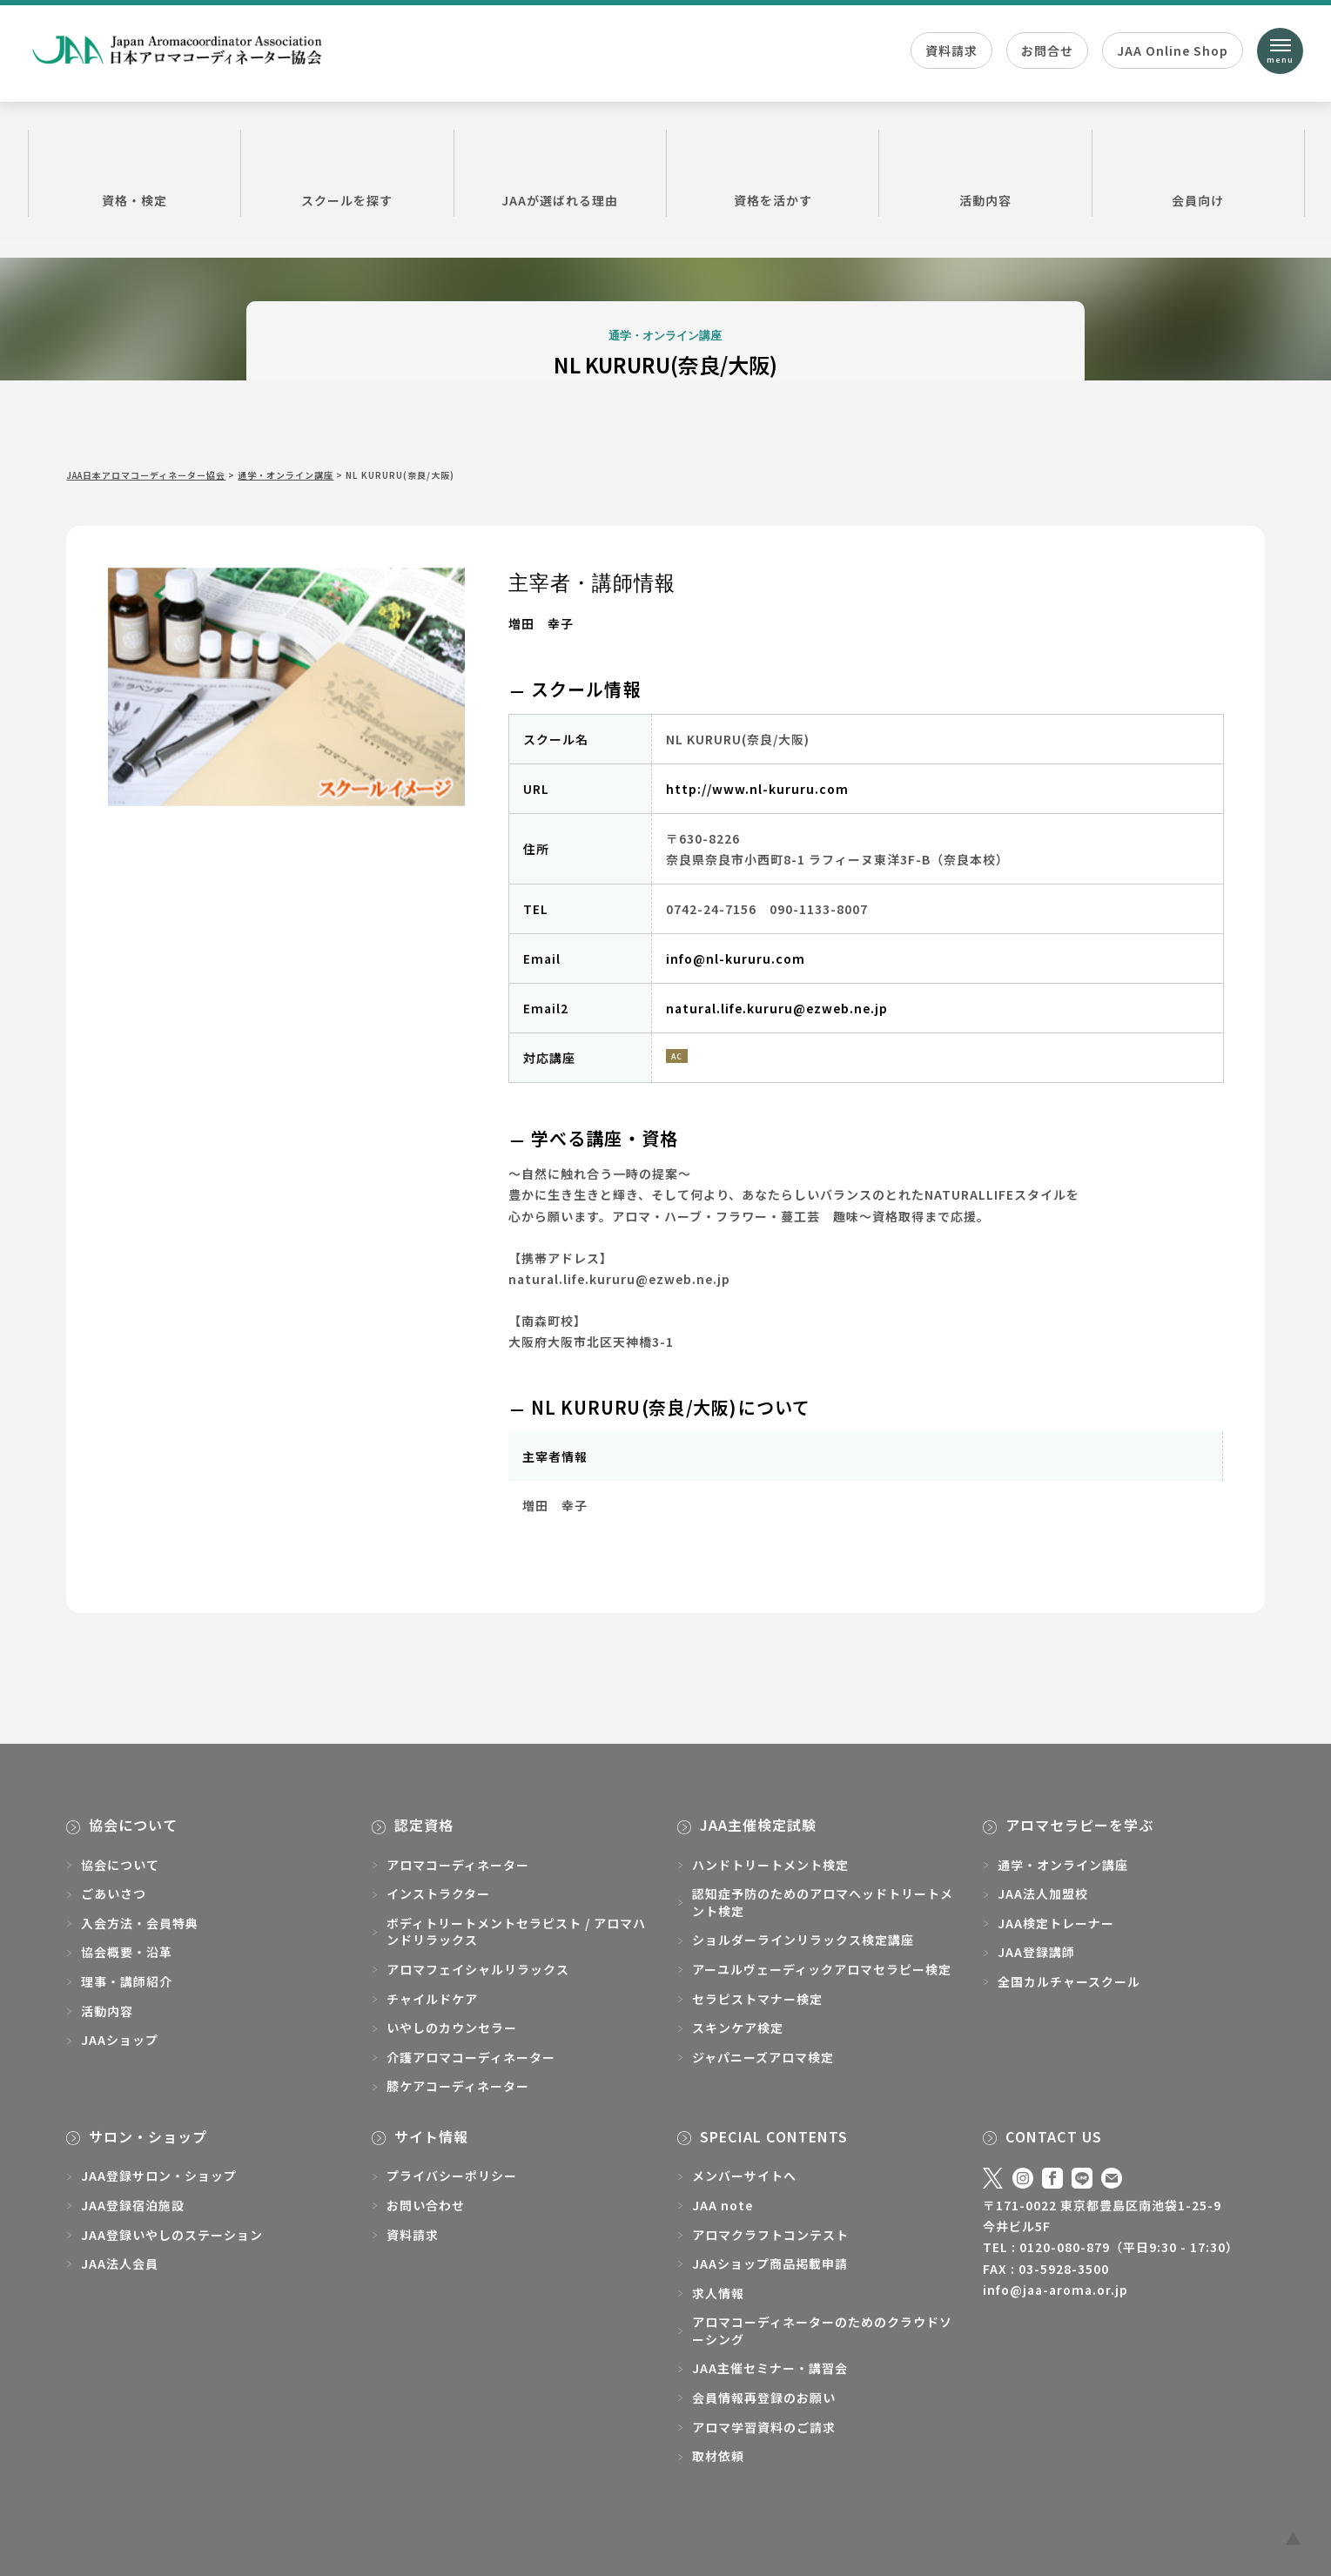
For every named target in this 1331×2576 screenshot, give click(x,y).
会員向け (1198, 172)
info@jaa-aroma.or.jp (1055, 2289)
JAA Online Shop (1172, 50)
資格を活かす (772, 172)
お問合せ (1047, 50)
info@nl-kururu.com (735, 958)
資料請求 (951, 50)
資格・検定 (134, 172)
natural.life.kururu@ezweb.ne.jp (777, 1008)
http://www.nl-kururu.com (757, 788)
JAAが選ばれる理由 (560, 172)
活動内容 (985, 172)
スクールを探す (347, 172)
